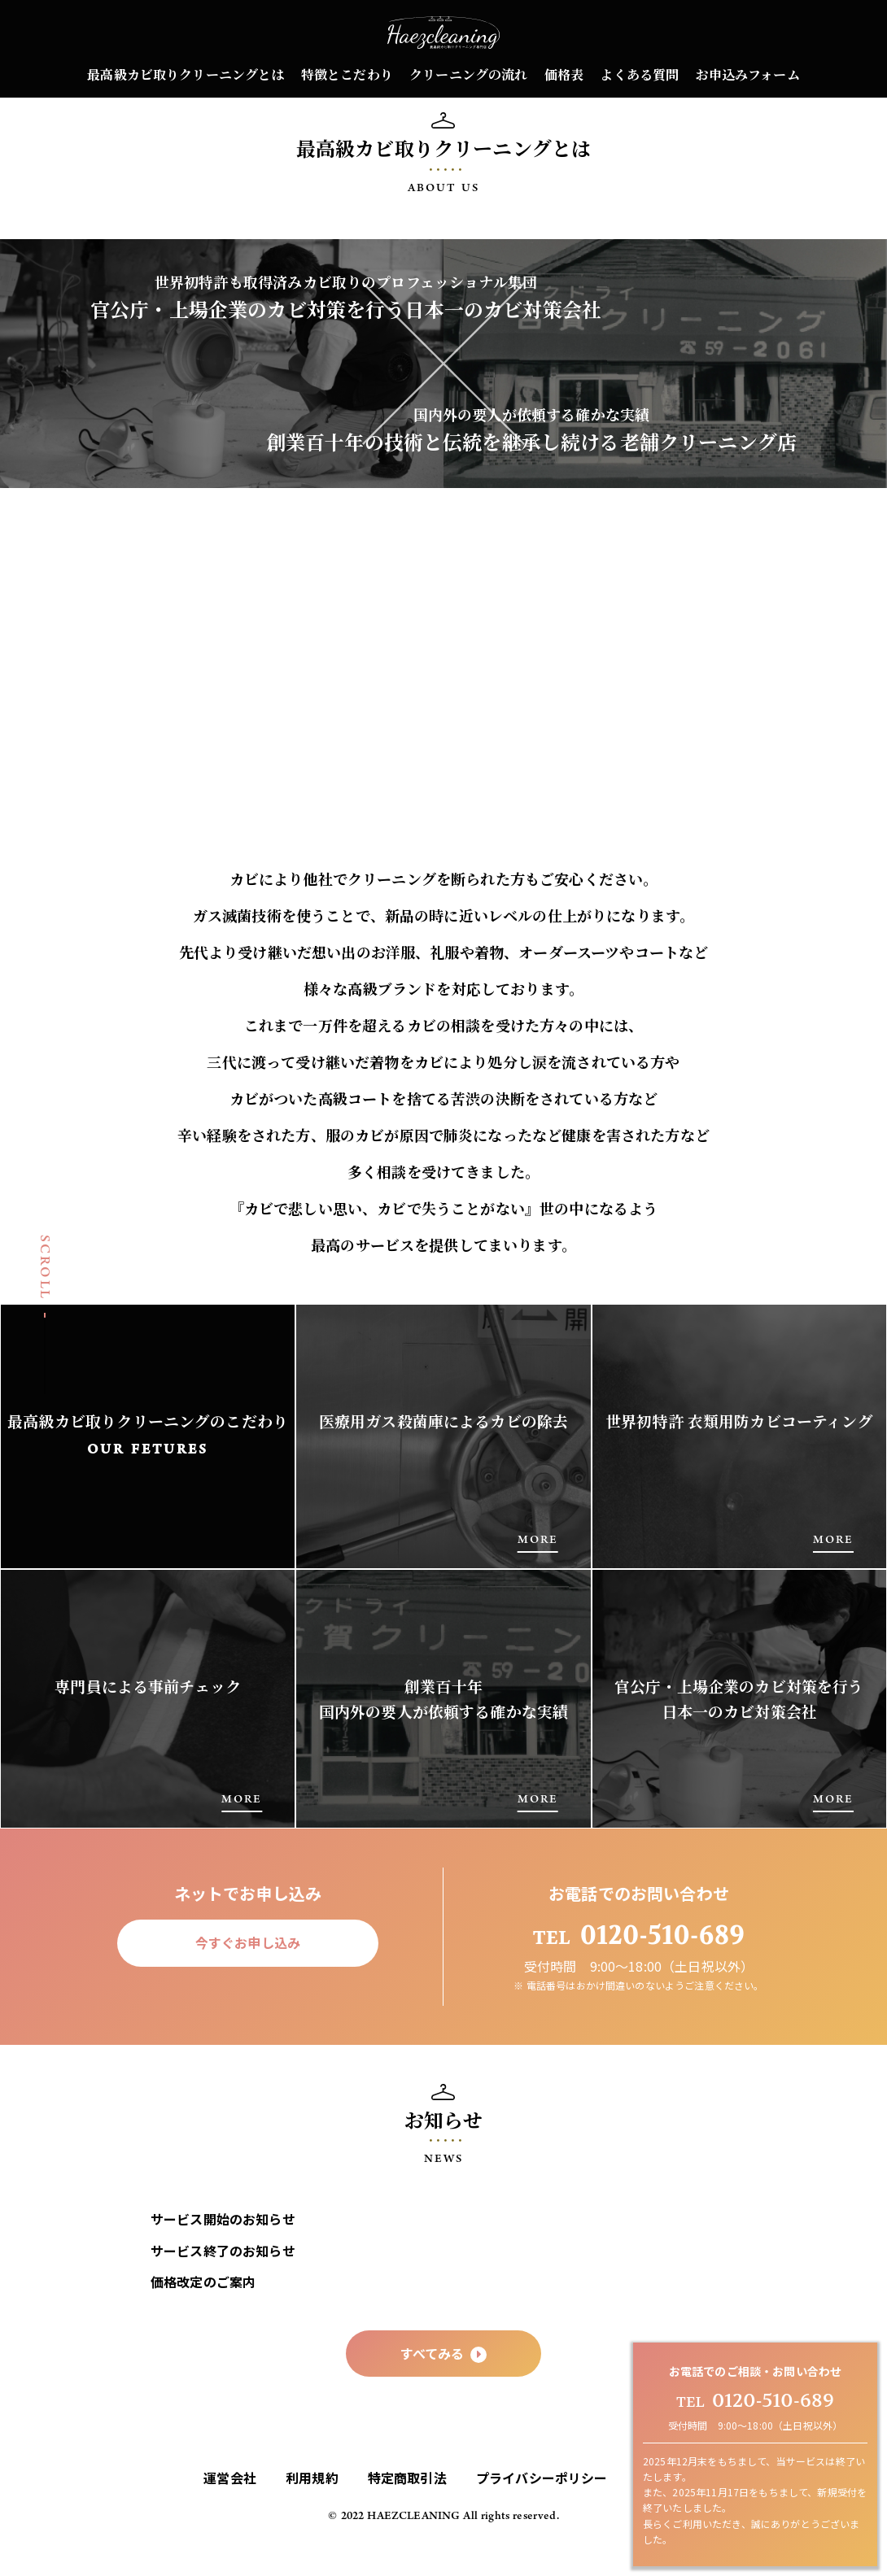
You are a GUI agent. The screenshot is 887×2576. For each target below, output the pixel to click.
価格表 (563, 74)
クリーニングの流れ (468, 74)
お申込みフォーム (748, 74)
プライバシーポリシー (542, 2509)
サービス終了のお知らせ (223, 2282)
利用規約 (312, 2509)
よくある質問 (639, 74)
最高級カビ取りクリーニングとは (185, 74)
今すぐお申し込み (247, 1974)
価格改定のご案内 (203, 2313)
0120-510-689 (755, 2400)
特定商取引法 (407, 2509)
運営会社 (229, 2509)
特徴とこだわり (347, 74)
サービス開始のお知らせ (223, 2251)
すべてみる (443, 2385)
